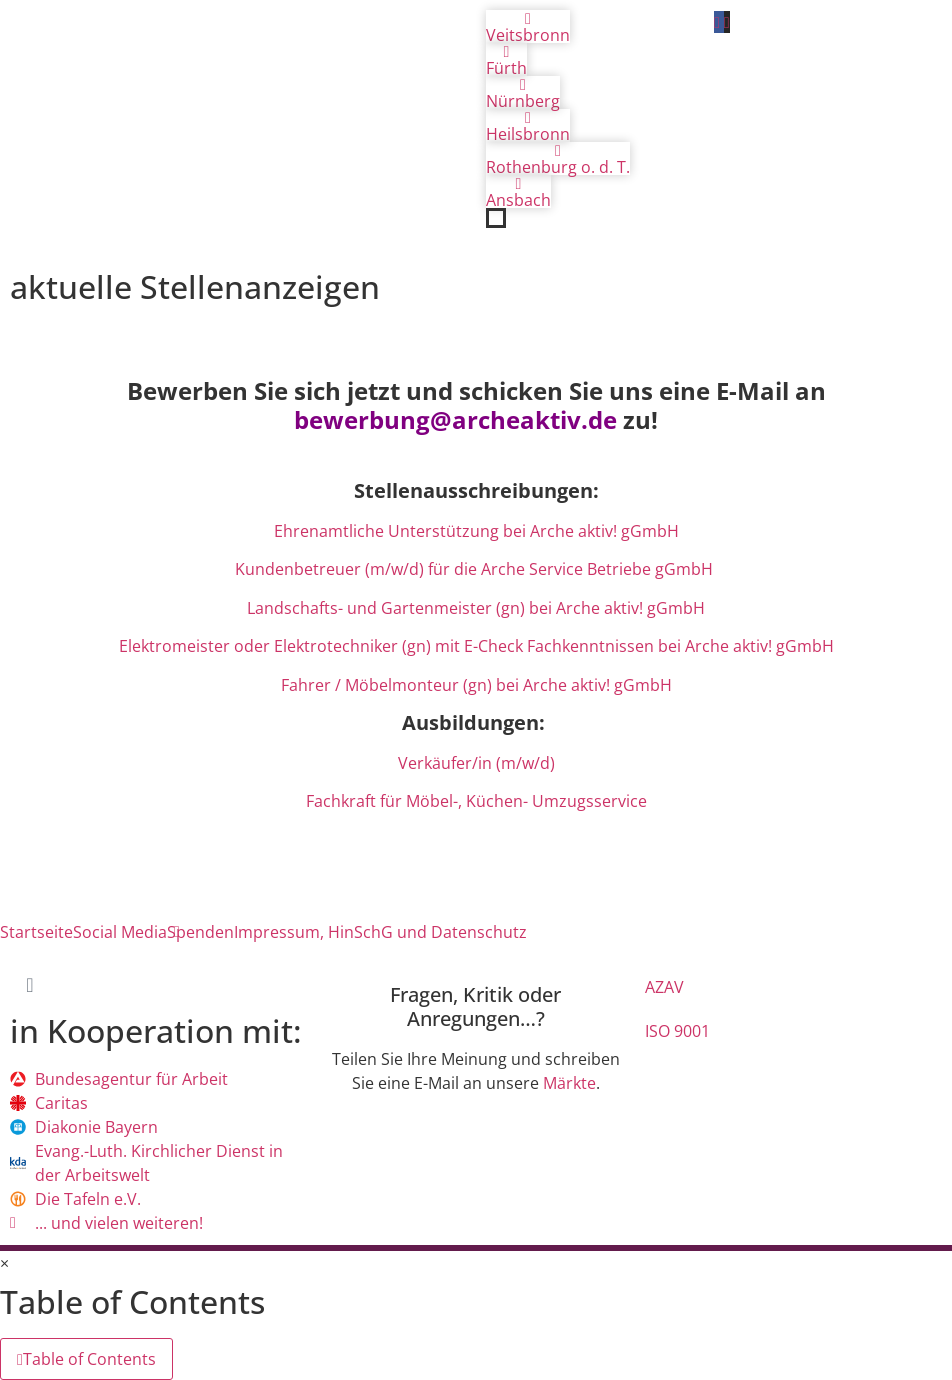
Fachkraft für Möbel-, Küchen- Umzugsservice (476, 801)
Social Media (120, 932)
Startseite (36, 932)
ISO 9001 (677, 1031)
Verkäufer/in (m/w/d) (476, 763)
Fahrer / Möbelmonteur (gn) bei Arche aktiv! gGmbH (476, 685)
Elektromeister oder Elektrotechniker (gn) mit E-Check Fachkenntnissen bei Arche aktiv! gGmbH (476, 646)
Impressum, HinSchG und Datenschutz (380, 932)
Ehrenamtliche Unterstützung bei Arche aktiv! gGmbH (476, 531)
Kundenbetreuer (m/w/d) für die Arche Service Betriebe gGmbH (476, 569)
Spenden (200, 932)
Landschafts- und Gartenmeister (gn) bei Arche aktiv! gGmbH (476, 608)
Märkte (569, 1083)
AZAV (664, 987)
